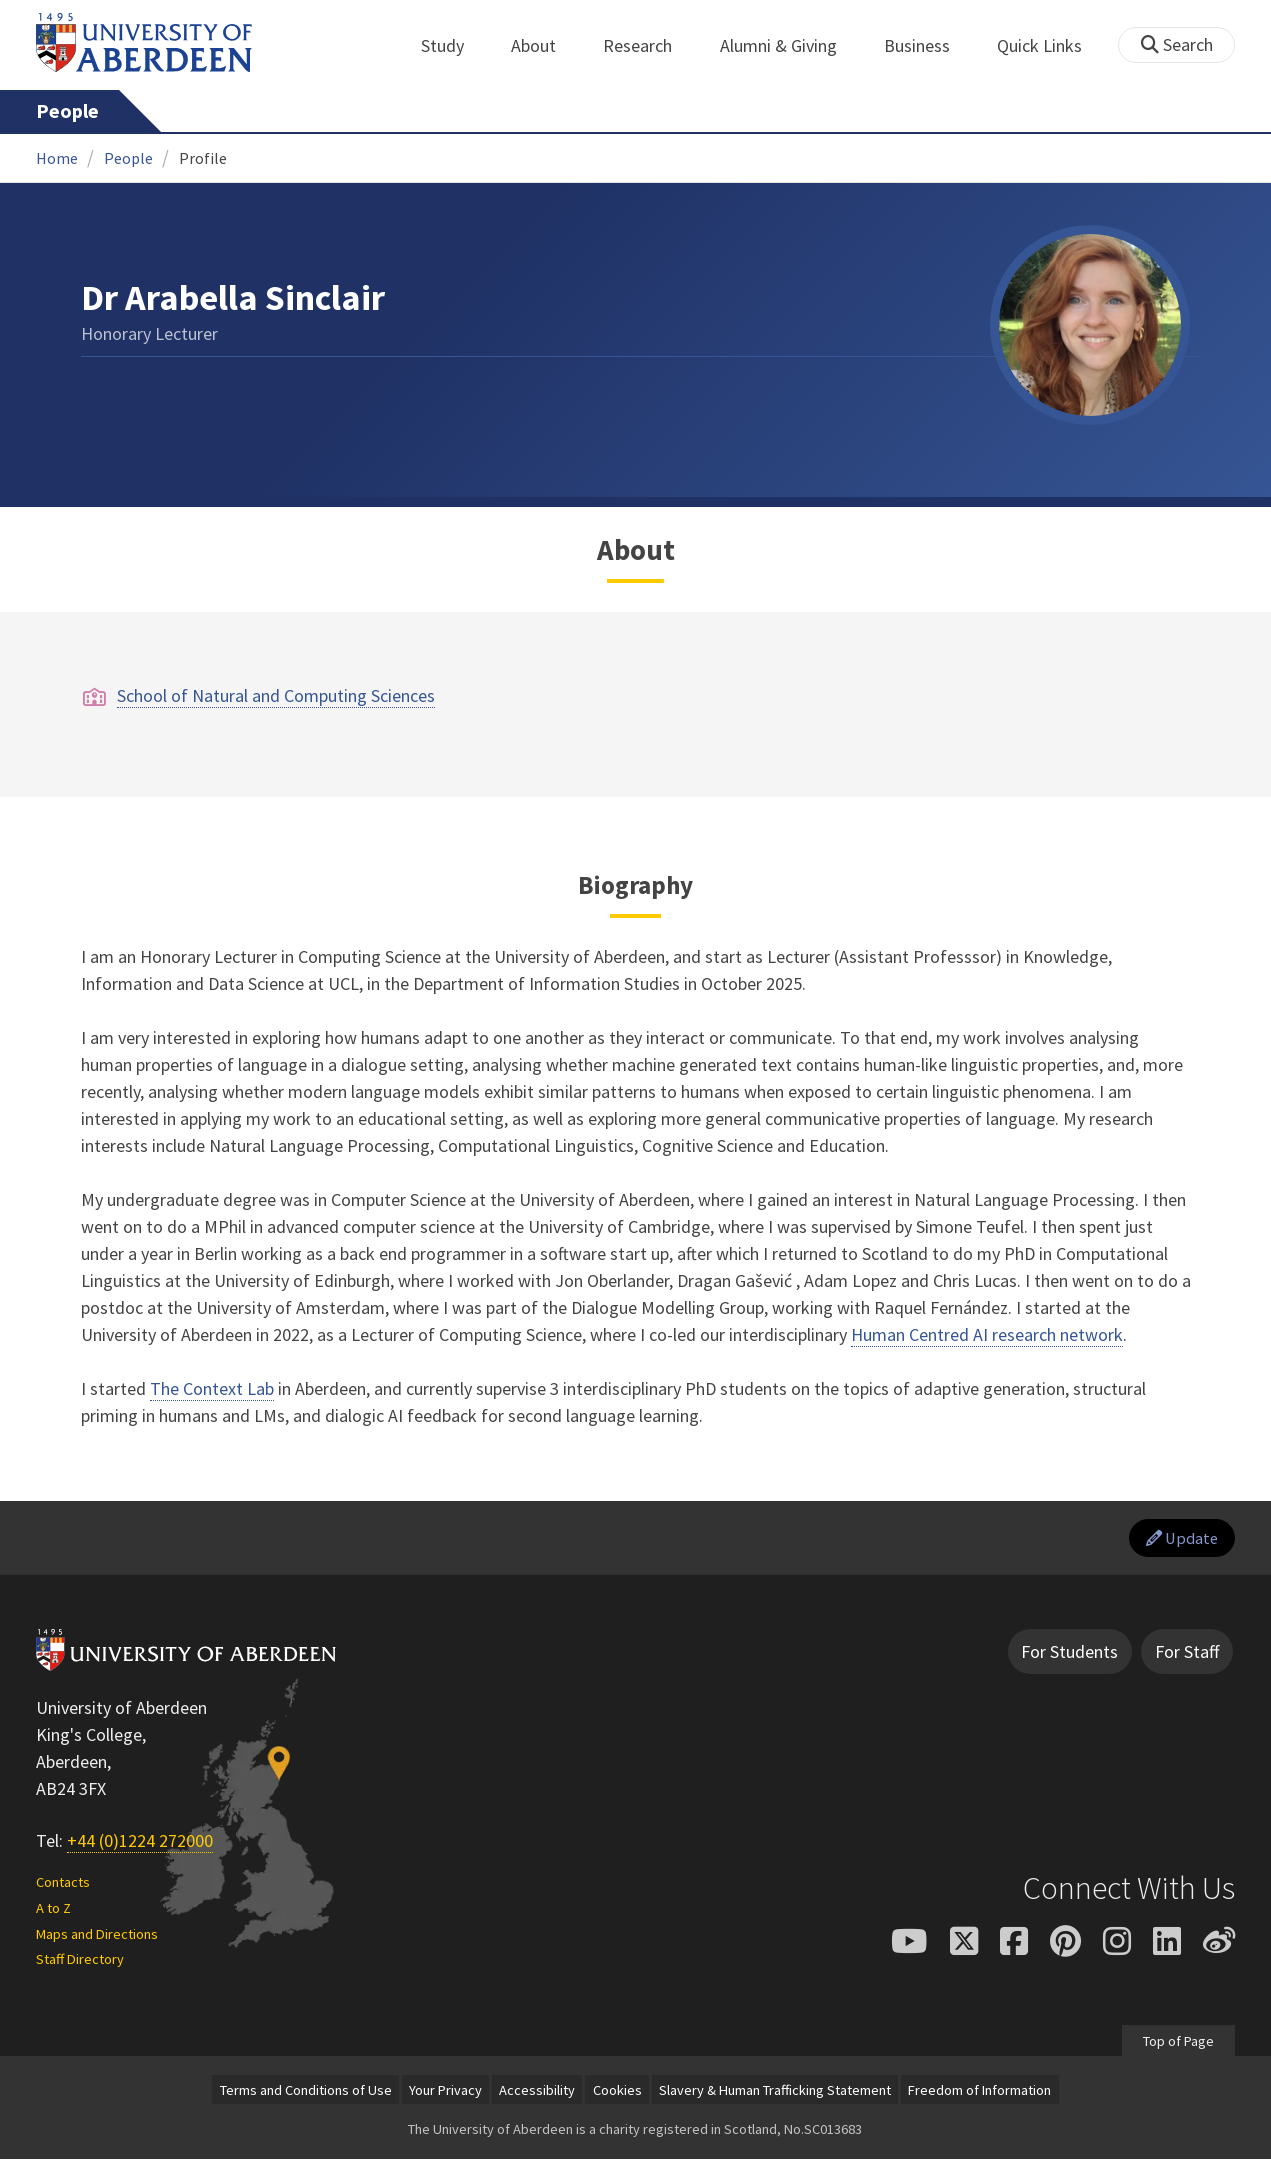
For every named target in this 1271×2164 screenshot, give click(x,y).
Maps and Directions (97, 1938)
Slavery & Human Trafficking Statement (775, 2094)
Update (1177, 1540)
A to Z (53, 1912)
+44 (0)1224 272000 (140, 1845)
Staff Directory (80, 1964)
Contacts (63, 1886)
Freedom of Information (979, 2094)
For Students (1069, 1656)
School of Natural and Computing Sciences (276, 695)
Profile (203, 158)
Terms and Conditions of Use (306, 2094)
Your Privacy (445, 2094)
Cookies (617, 2094)
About (544, 45)
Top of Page (1177, 2045)
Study (453, 45)
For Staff (1187, 1656)
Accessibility (537, 2094)
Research (648, 45)
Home (57, 158)
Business (928, 45)
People (67, 111)
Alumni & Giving (789, 45)
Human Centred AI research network (987, 1334)
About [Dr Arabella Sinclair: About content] (636, 550)
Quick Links (1050, 45)
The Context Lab (212, 1388)
